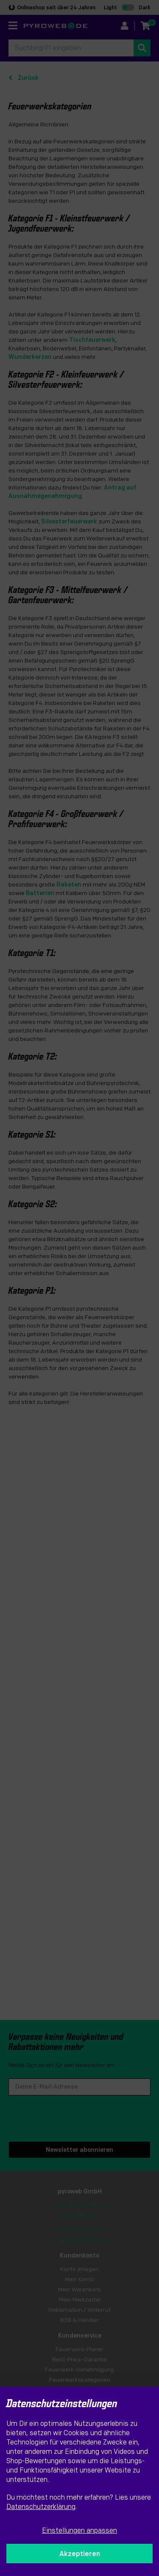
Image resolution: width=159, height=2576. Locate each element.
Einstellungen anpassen (79, 2531)
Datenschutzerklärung (40, 2507)
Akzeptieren (79, 2554)
